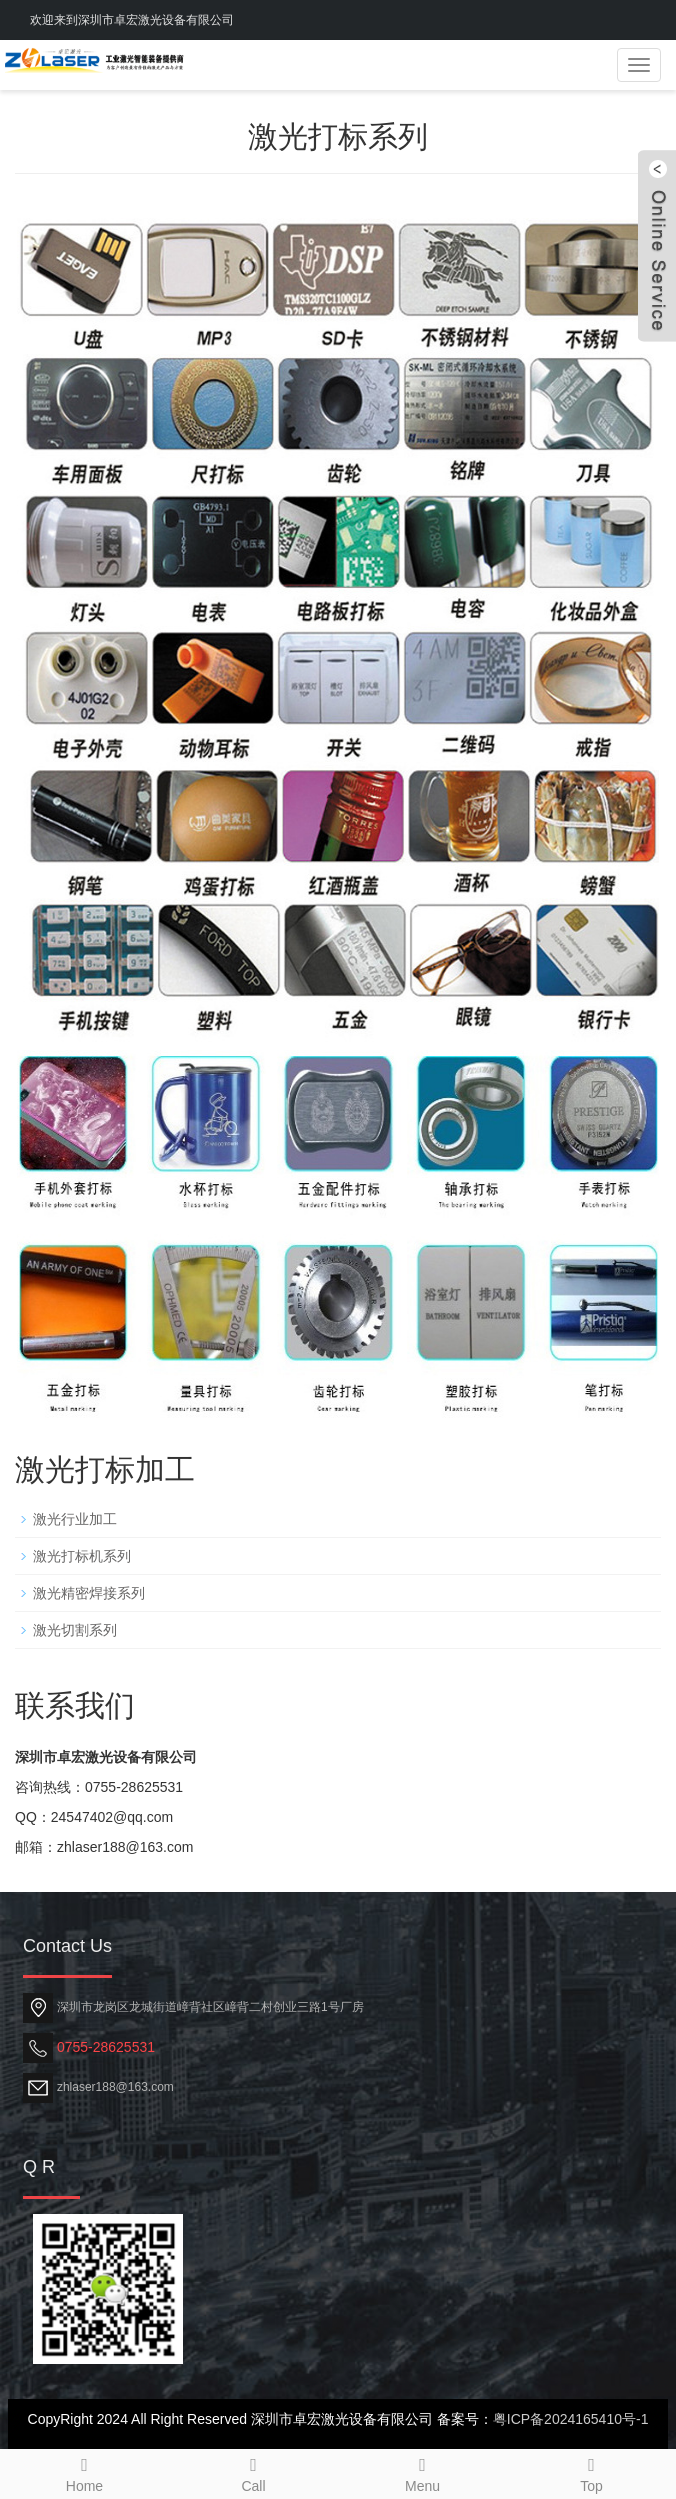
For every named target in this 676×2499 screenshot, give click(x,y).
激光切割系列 (75, 1630)
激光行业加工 (75, 1519)
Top (591, 2472)
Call (253, 2472)
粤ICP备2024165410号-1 (571, 2419)
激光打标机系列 (82, 1556)
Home (84, 2472)
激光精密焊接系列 (89, 1593)
